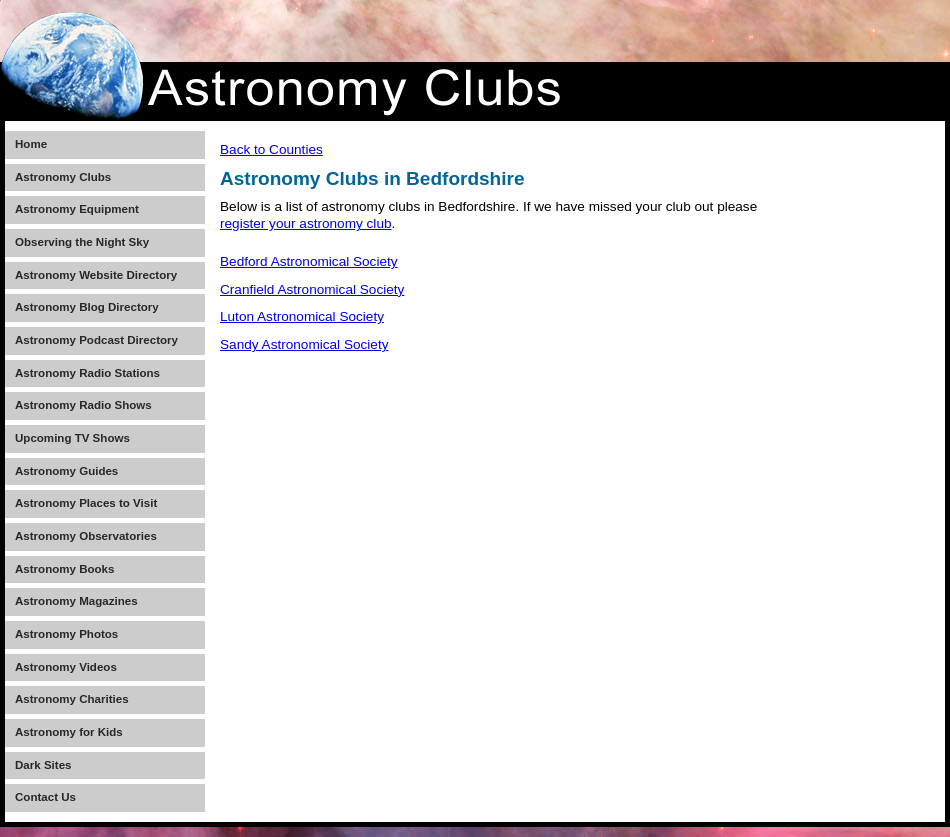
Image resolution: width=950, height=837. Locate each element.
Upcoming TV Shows (72, 438)
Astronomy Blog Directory (87, 307)
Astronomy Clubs (63, 177)
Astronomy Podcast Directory (96, 340)
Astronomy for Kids (69, 732)
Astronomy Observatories (86, 536)
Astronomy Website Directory (96, 275)
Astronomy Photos (66, 634)
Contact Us (45, 797)
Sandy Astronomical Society (304, 344)
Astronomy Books (64, 569)
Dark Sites (43, 765)
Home (31, 144)
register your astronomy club (306, 223)
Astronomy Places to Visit (86, 503)
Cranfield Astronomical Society (312, 289)
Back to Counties (271, 149)
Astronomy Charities (72, 699)
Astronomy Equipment (77, 209)
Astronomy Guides (66, 471)
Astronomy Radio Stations (87, 373)
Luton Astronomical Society (302, 316)
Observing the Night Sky (82, 242)
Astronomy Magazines (76, 601)
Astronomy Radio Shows (83, 405)
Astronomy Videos (66, 667)
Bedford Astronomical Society (309, 261)
